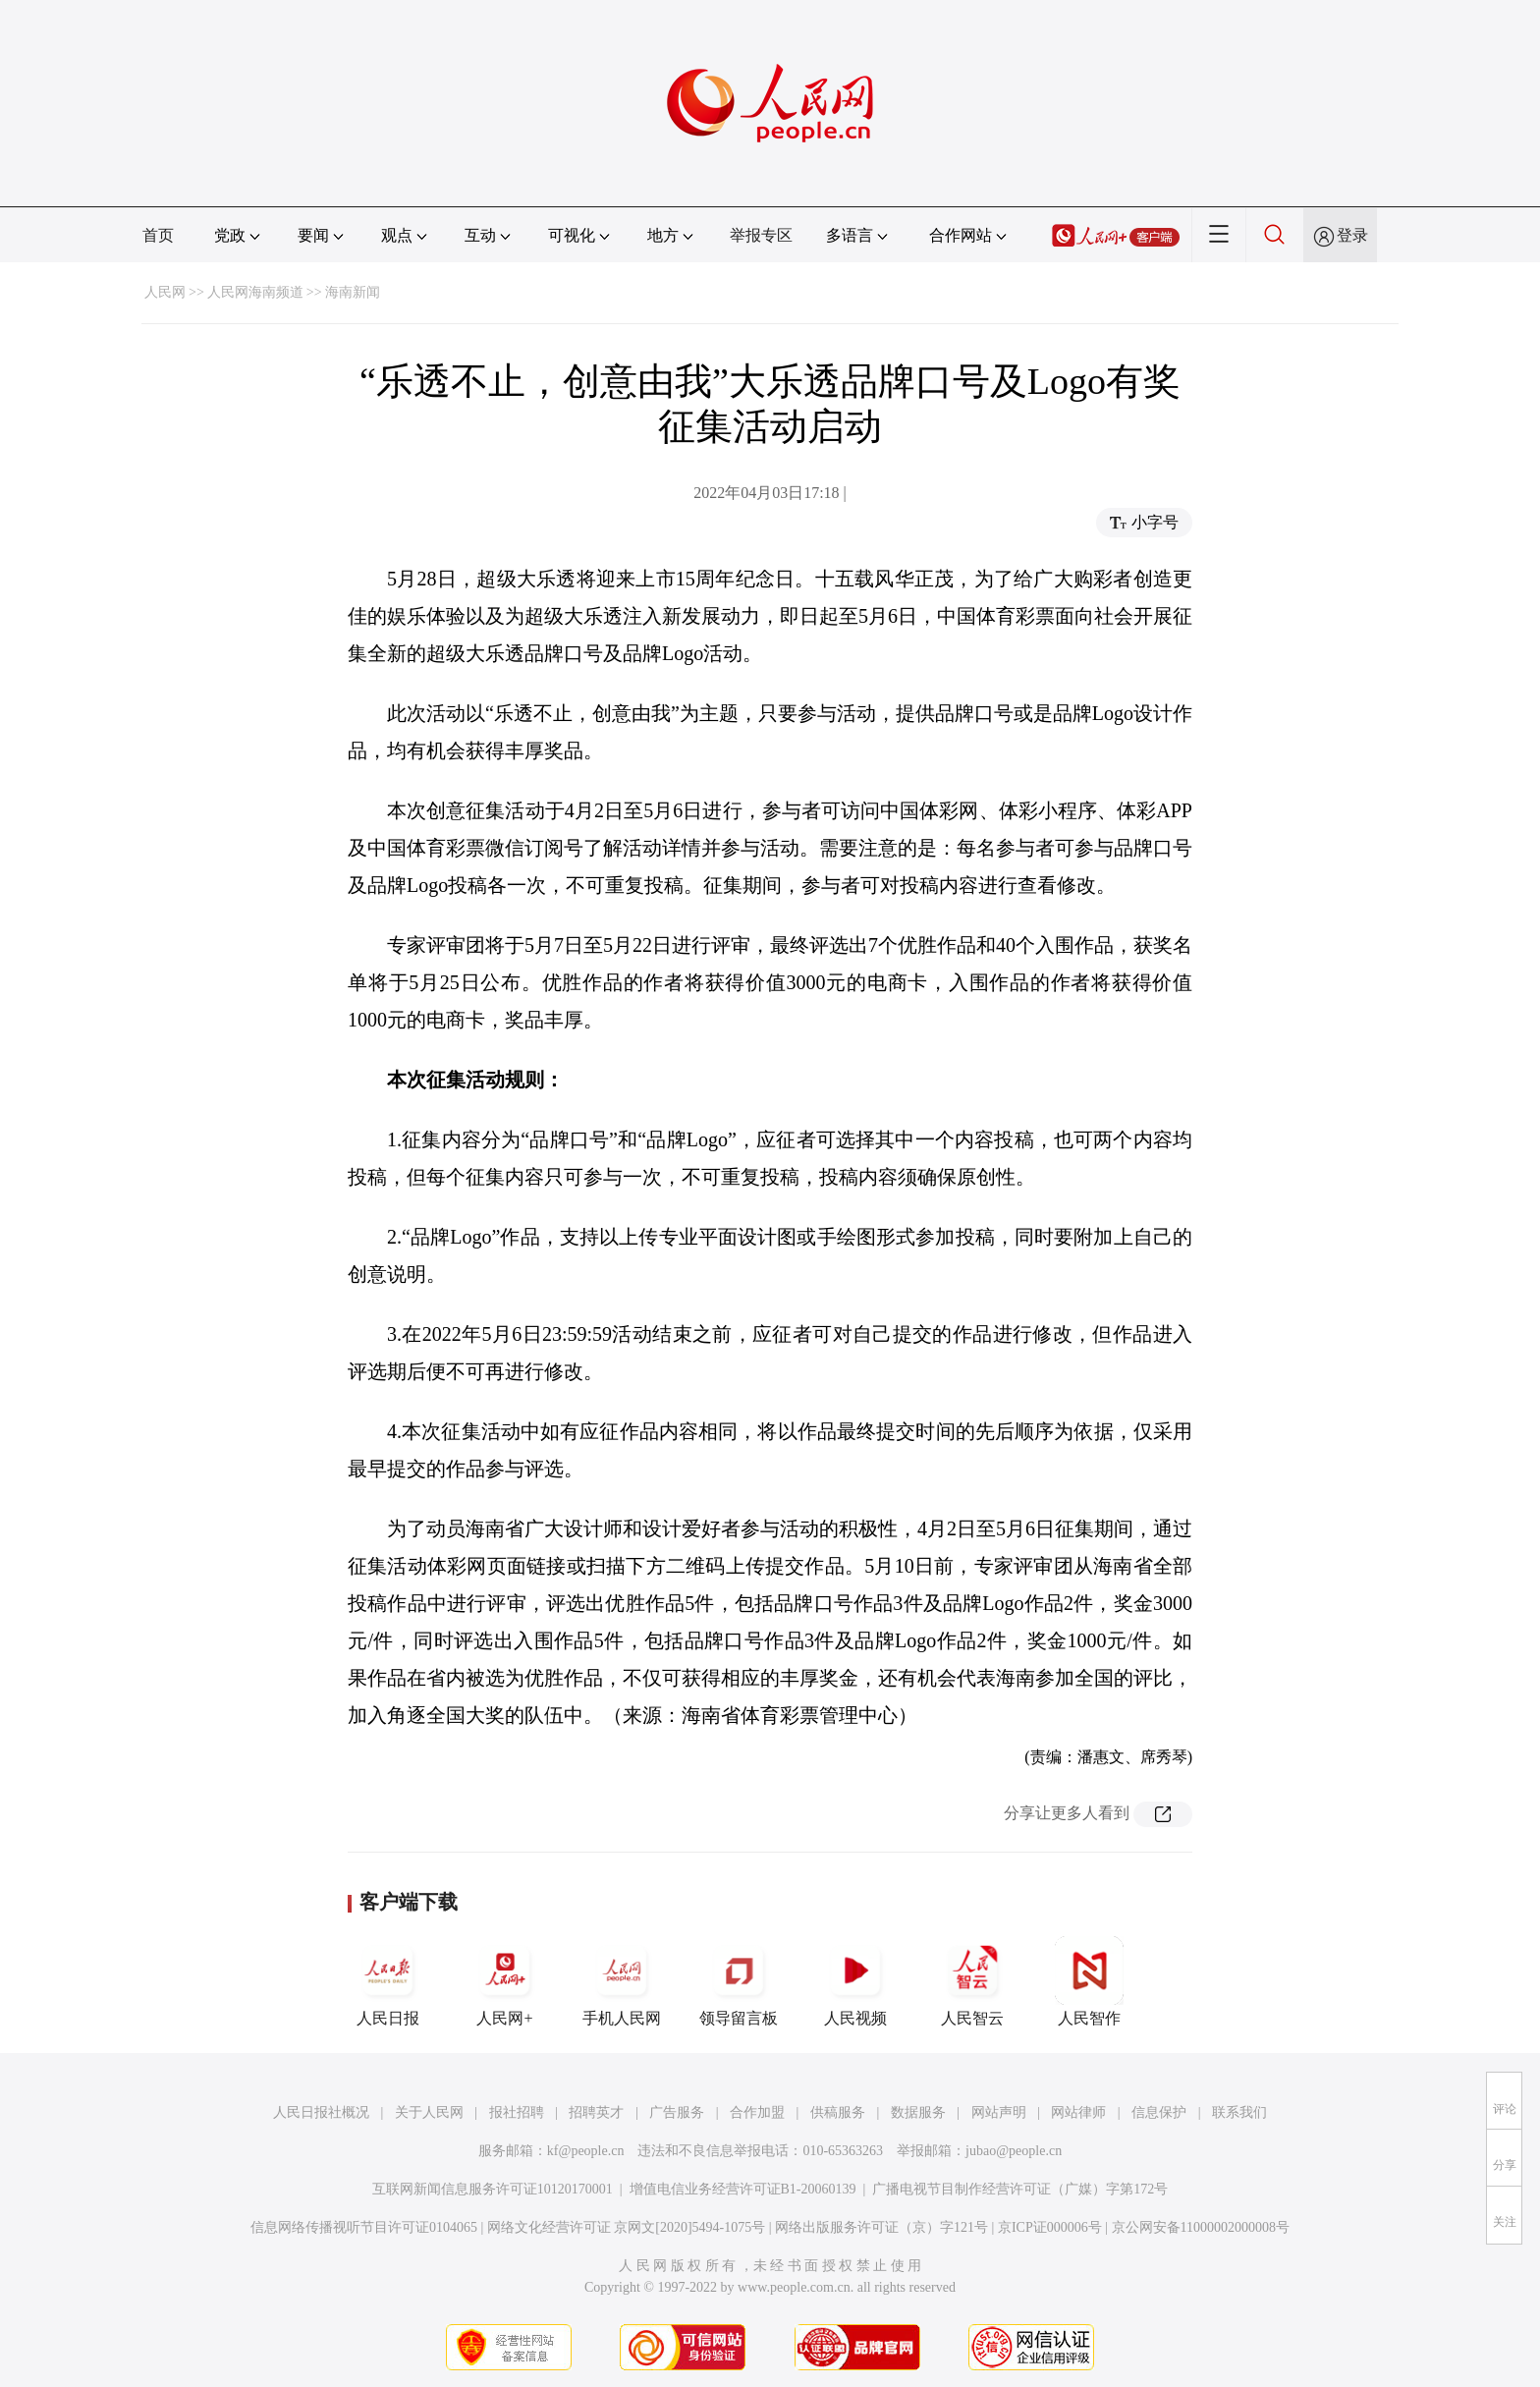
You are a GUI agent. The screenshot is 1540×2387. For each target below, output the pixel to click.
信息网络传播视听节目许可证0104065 (363, 2227)
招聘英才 (596, 2112)
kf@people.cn (586, 2150)
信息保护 (1158, 2112)
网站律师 (1078, 2112)
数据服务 (918, 2112)
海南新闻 (352, 292)
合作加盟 (757, 2112)
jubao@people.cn (1013, 2150)
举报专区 (761, 235)
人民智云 (972, 1981)
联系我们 (1239, 2112)
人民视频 (855, 1981)
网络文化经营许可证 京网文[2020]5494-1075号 (626, 2227)
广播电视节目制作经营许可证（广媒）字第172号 (1020, 2189)
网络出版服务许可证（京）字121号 (881, 2227)
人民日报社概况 (321, 2112)
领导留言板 (738, 1981)
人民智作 (1089, 1981)
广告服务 (676, 2112)
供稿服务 (837, 2112)
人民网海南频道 (255, 292)
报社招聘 (516, 2112)
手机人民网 (621, 1981)
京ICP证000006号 (1050, 2227)
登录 (1352, 235)
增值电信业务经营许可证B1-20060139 (743, 2189)
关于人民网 (429, 2112)
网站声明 (998, 2112)
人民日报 (388, 1981)
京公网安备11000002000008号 (1201, 2227)
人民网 (165, 292)
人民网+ (504, 1981)
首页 (158, 235)
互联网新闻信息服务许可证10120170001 (492, 2189)
